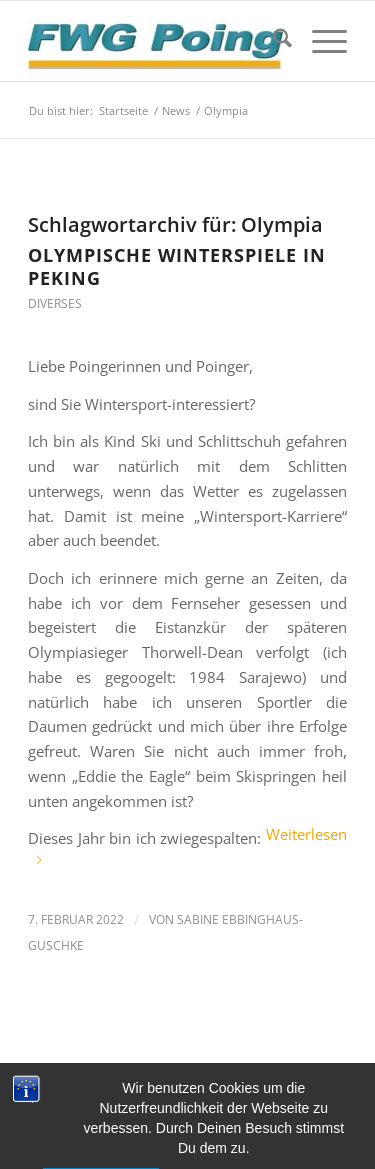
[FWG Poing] (155, 41)
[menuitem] (272, 41)
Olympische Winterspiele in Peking (177, 266)
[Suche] (272, 41)
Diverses (55, 303)
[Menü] (319, 41)
